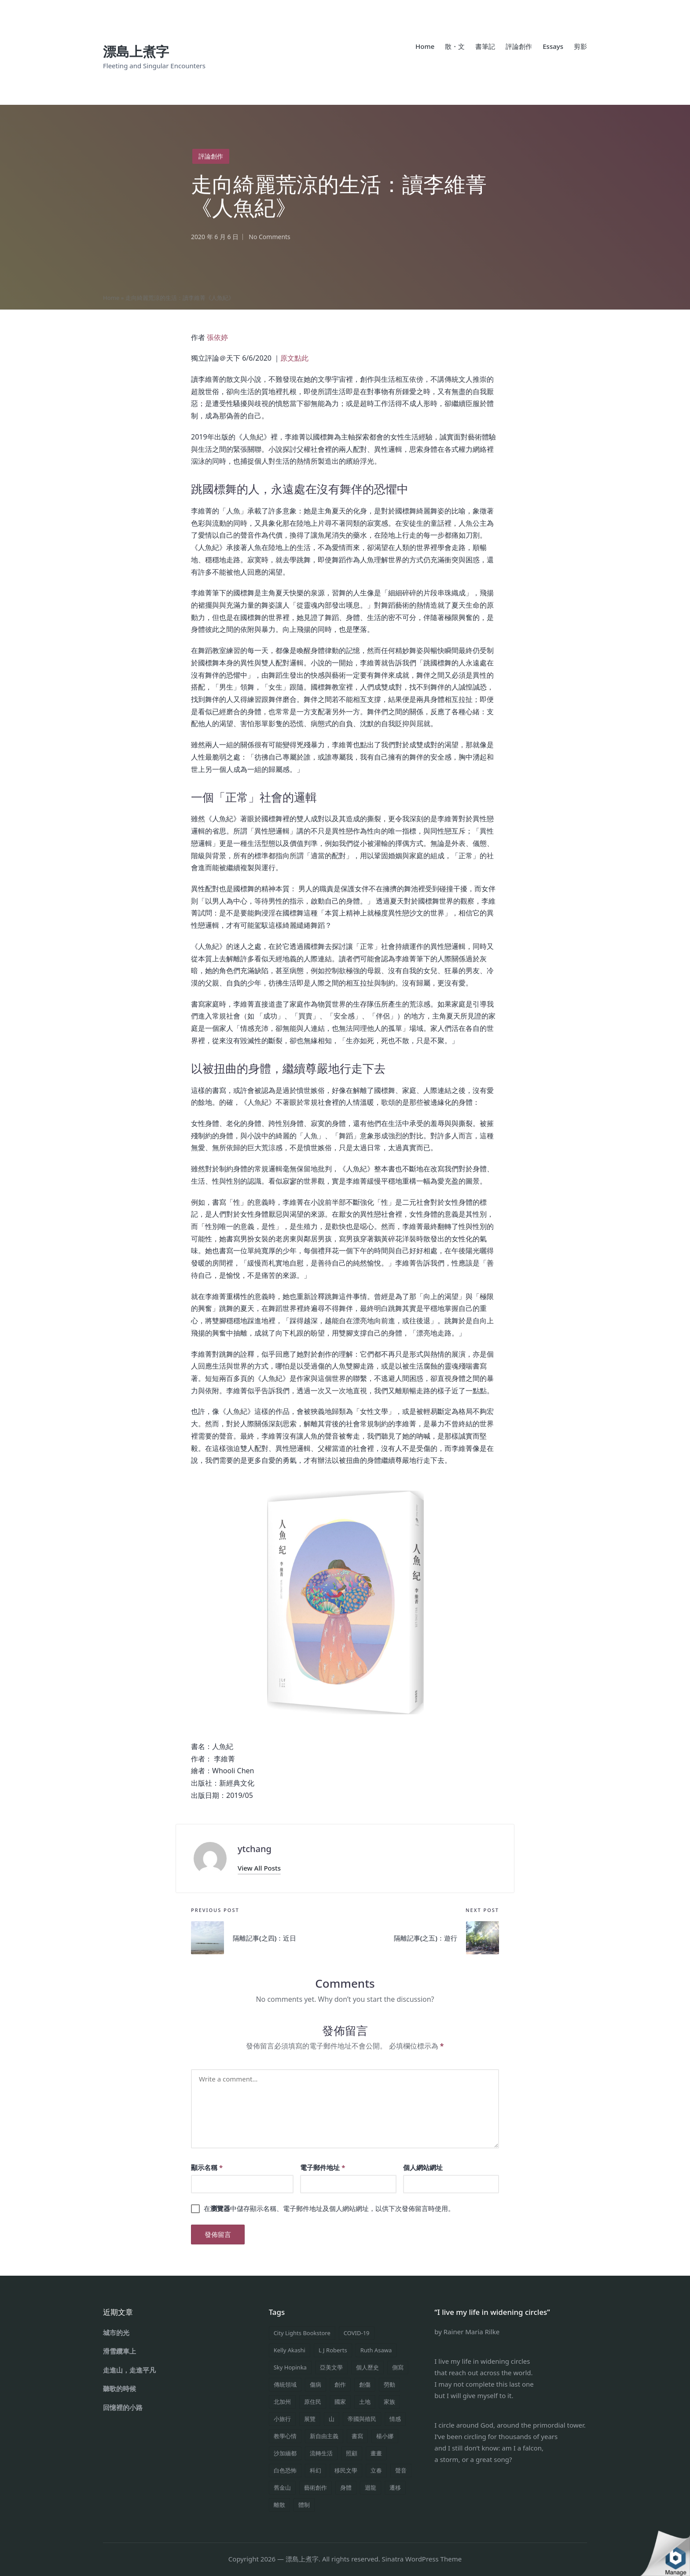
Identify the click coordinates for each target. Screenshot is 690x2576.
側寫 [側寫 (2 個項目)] (398, 2367)
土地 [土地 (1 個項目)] (365, 2402)
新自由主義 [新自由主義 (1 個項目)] (324, 2436)
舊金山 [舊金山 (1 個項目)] (282, 2487)
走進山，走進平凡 (129, 2370)
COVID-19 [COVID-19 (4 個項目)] (357, 2333)
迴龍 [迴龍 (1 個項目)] (370, 2487)
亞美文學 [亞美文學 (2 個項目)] (331, 2367)
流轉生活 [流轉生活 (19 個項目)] (321, 2453)
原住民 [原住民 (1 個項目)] (312, 2402)
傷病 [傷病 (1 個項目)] (315, 2384)
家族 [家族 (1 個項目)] (389, 2402)
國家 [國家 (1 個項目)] (340, 2402)
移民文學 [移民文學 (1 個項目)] (345, 2470)
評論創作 (211, 156)
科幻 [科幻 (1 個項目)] (315, 2470)
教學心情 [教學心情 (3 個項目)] (285, 2436)
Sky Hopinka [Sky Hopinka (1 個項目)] (290, 2367)
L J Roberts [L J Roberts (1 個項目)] (333, 2350)
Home (111, 298)
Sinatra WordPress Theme (422, 2558)
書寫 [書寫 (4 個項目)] (357, 2436)
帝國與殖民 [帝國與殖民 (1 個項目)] (362, 2419)
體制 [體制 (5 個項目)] (304, 2505)
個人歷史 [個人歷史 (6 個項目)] (367, 2367)
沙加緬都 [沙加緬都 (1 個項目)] (285, 2453)
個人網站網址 (423, 2167)
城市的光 (116, 2332)
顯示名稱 (207, 2167)
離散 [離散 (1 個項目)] (279, 2505)
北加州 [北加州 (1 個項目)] (282, 2402)
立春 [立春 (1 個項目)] (376, 2470)
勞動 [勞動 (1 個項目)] (389, 2384)
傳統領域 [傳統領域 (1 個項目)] (285, 2384)
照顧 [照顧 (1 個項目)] (351, 2453)
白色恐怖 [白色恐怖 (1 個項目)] (285, 2470)
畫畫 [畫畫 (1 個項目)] (376, 2453)
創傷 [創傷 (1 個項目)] (365, 2384)
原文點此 (294, 358)
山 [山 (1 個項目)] (331, 2419)
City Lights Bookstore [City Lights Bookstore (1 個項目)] (302, 2333)
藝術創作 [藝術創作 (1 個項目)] (315, 2487)
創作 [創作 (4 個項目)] (340, 2384)
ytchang (255, 1849)
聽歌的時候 (119, 2388)
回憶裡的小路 (123, 2407)
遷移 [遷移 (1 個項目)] (395, 2487)
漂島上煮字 (136, 51)
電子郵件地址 (322, 2167)
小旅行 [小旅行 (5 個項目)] (282, 2419)
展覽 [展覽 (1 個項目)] (310, 2419)
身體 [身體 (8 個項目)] (346, 2487)
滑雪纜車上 (119, 2351)
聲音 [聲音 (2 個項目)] (401, 2470)
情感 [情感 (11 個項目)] (395, 2419)
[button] (259, 1869)
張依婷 (217, 337)
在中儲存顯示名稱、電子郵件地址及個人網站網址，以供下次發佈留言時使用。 (329, 2208)
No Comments (269, 237)
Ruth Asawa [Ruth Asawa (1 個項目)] (376, 2350)
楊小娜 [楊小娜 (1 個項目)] (384, 2436)
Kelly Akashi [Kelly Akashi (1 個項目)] (289, 2350)
